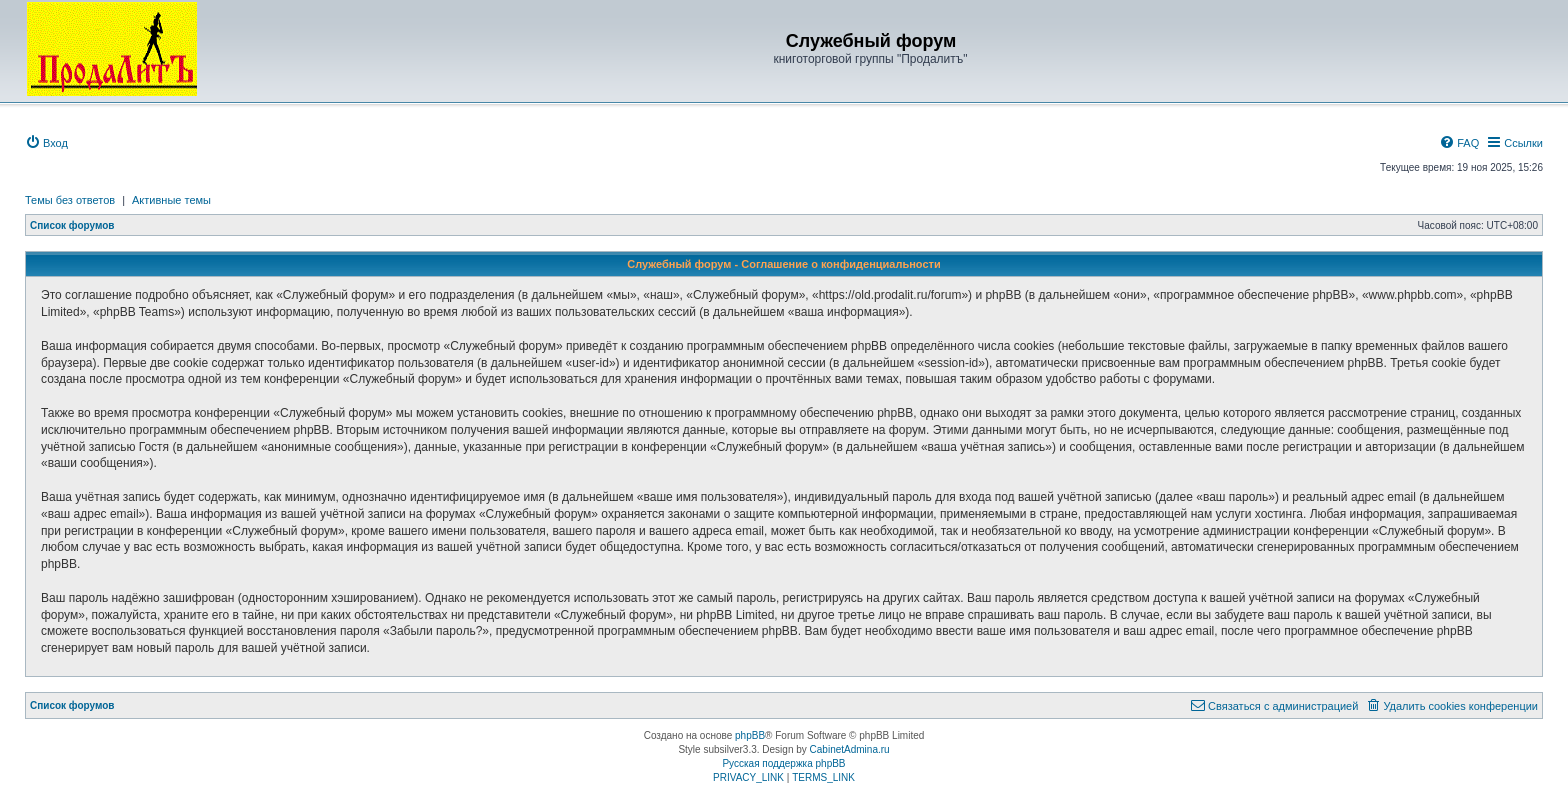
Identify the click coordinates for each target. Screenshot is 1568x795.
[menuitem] (46, 143)
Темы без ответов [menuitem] (70, 200)
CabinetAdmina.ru (850, 749)
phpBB (750, 735)
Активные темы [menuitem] (171, 200)
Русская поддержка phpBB (783, 763)
